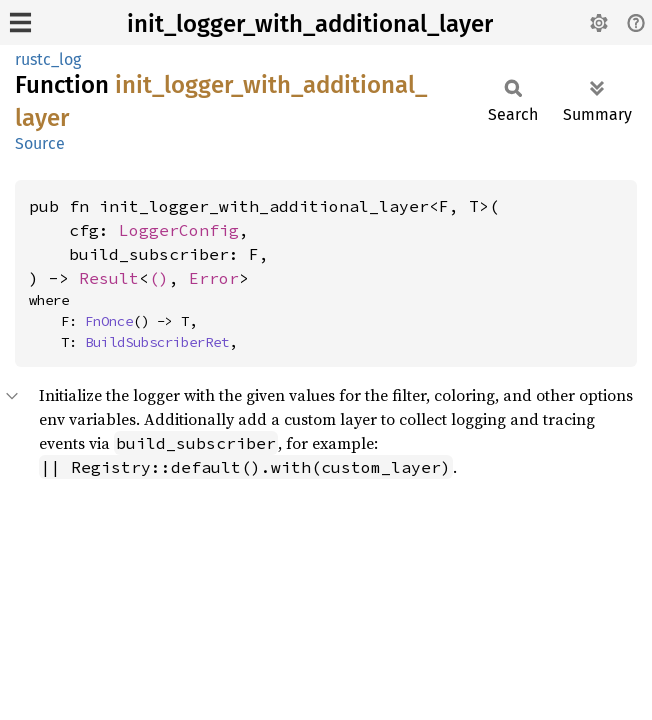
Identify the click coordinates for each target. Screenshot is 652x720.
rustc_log (48, 59)
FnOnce (109, 321)
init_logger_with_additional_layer (310, 24)
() (159, 278)
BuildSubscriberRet (157, 342)
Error (214, 278)
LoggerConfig (179, 230)
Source (40, 143)
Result (109, 278)
